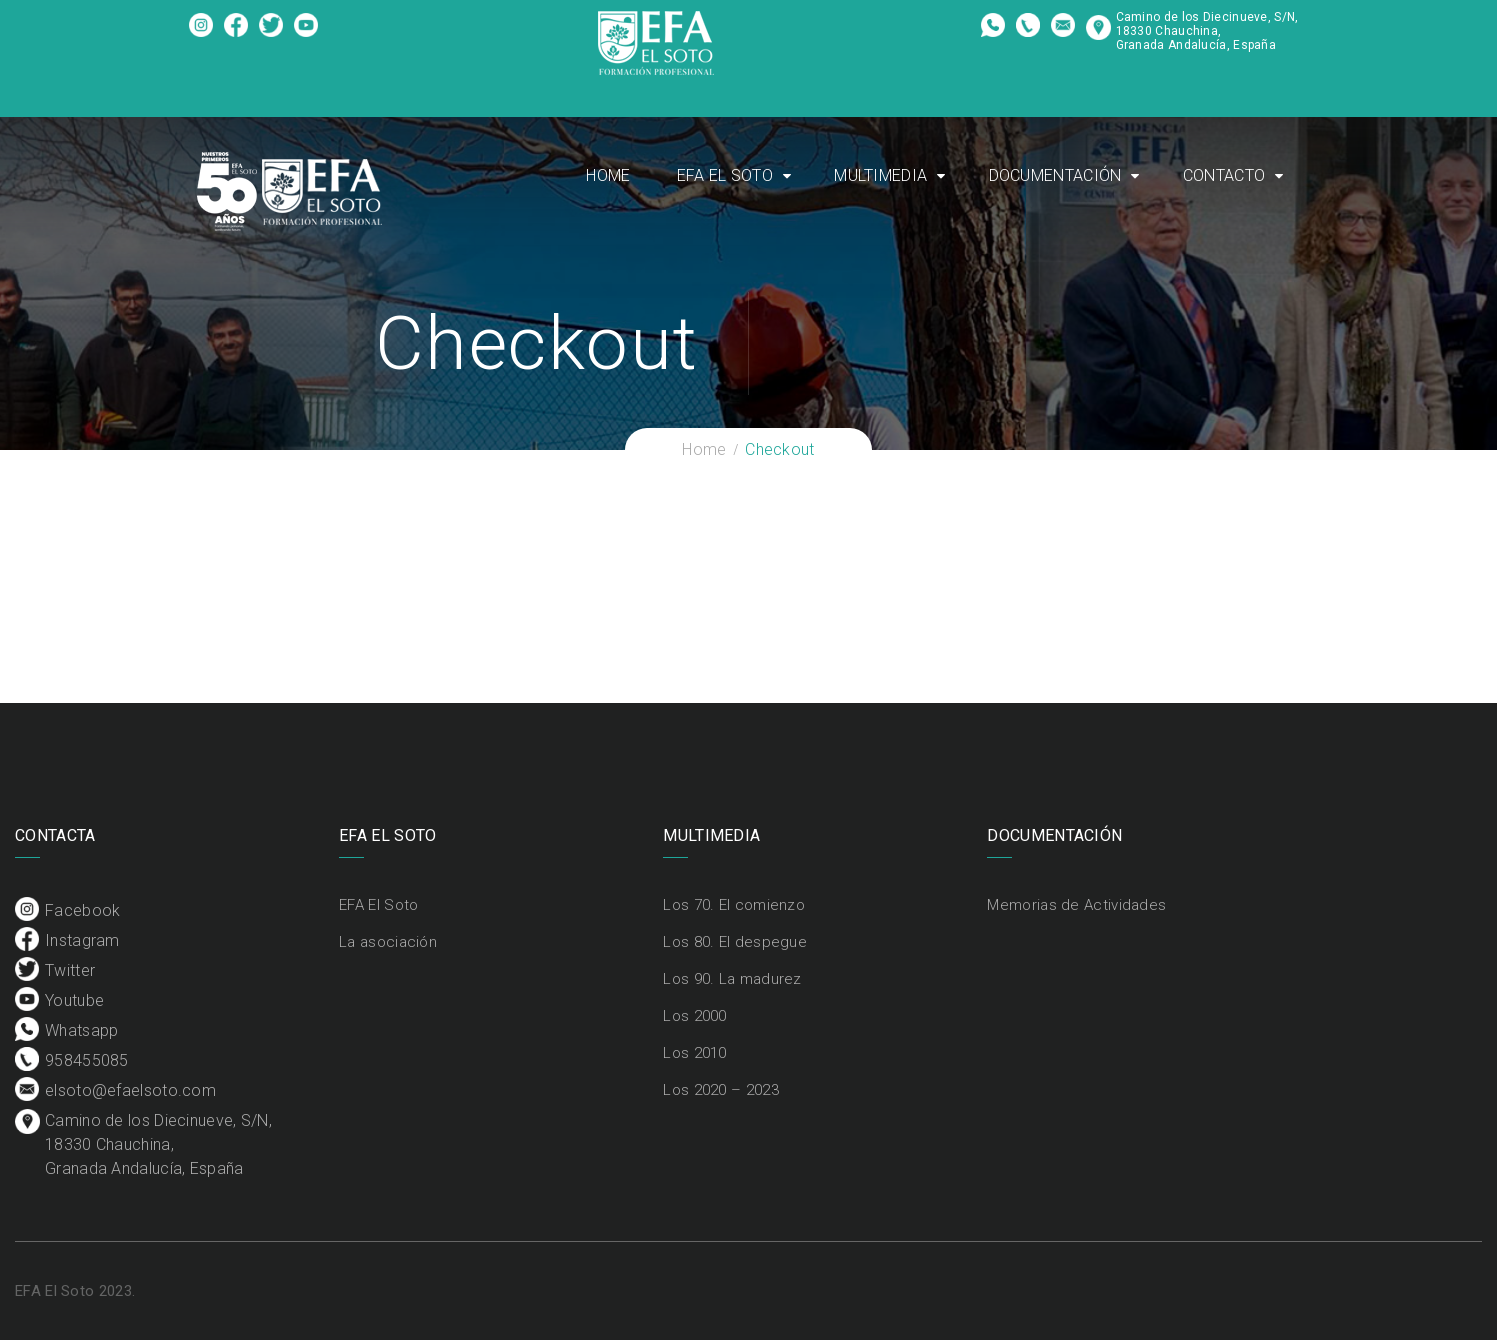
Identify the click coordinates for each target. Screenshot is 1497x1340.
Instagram (236, 32)
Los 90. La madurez (732, 979)
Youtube (306, 32)
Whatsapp (993, 32)
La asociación (388, 942)
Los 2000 (694, 1016)
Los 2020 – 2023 (721, 1090)
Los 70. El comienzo (734, 905)
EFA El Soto (725, 175)
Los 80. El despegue (735, 942)
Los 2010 (694, 1053)
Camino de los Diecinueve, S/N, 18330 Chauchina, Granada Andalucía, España (1207, 31)
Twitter (271, 32)
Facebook (201, 32)
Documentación (1055, 175)
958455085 (1028, 32)
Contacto (1224, 175)
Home (608, 175)
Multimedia (880, 175)
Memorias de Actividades (1076, 905)
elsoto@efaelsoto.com (1063, 32)
